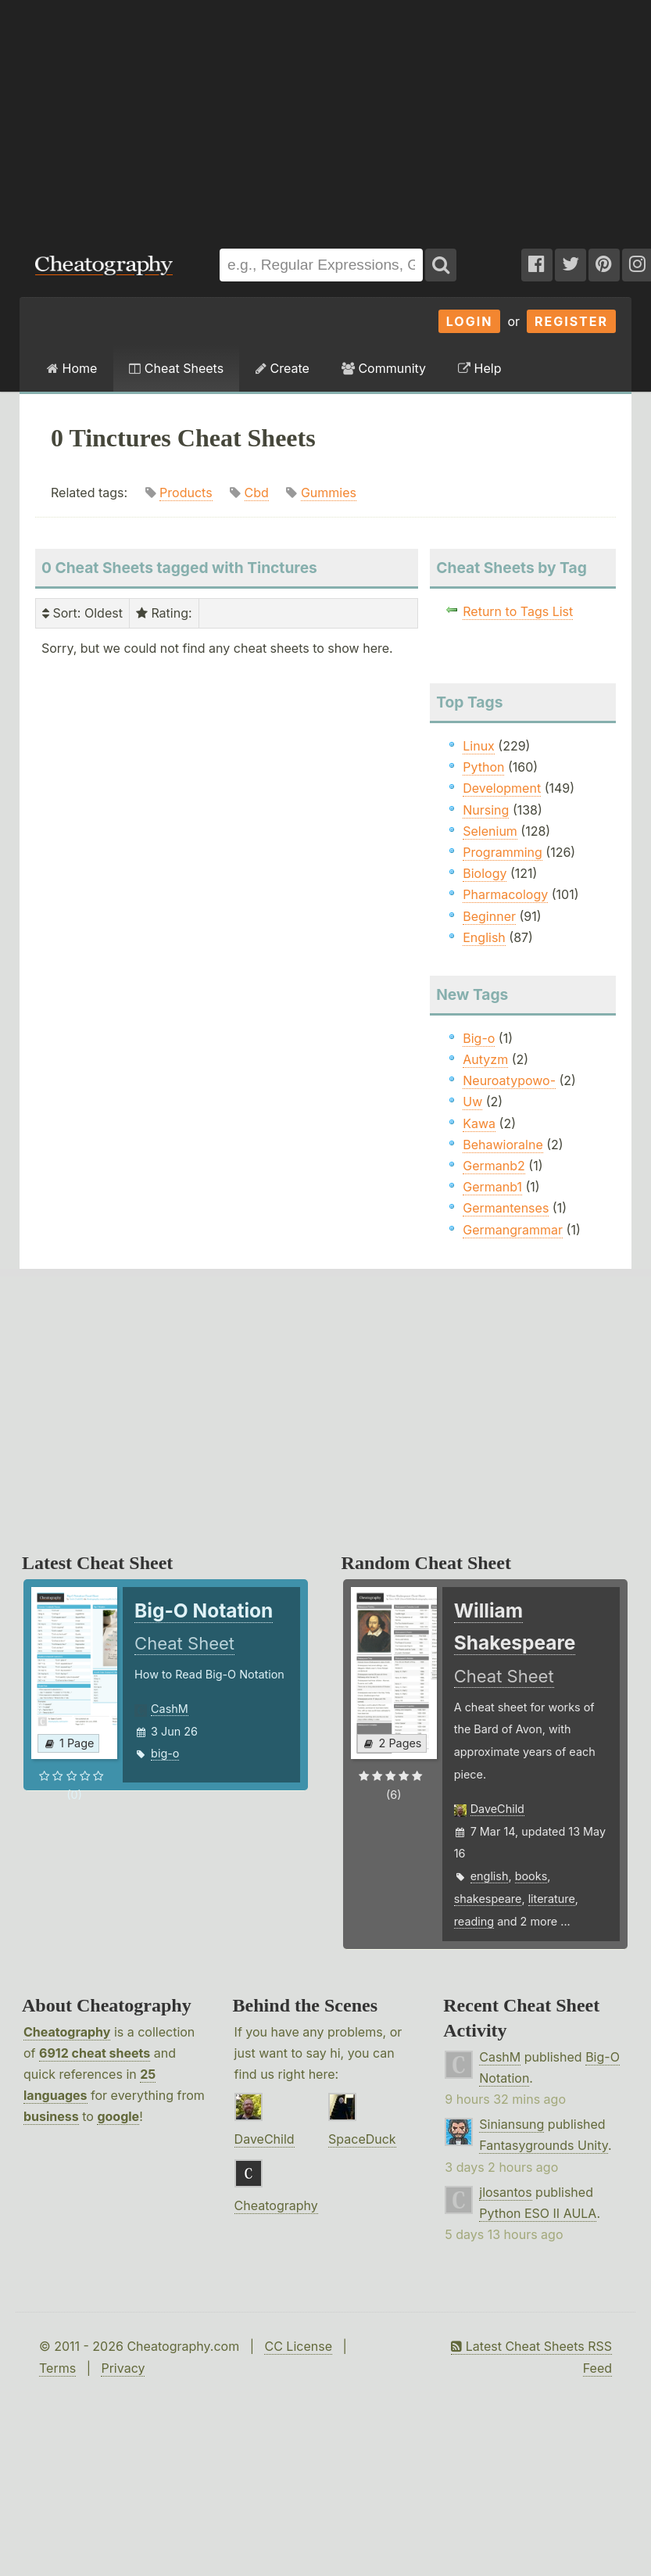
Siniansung (511, 2124)
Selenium (490, 831)
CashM (169, 1708)
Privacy (123, 2368)
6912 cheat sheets (94, 2053)
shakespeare (488, 1898)
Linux (479, 746)
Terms (57, 2368)
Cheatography (66, 2032)
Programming (502, 852)
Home (72, 368)
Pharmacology (505, 894)
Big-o (479, 1038)
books (531, 1876)
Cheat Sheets (176, 368)
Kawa (479, 1123)
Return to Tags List (518, 611)
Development (502, 788)
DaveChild (497, 1808)
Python (483, 767)
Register (571, 321)
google (118, 2116)
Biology (484, 873)
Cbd (257, 492)
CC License (298, 2346)
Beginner (489, 916)
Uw (472, 1101)
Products (186, 492)
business (51, 2116)
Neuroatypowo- (509, 1080)
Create (282, 368)
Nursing (486, 810)
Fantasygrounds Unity (543, 2145)
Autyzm (485, 1059)
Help (479, 368)
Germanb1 (492, 1187)
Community (384, 368)
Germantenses (506, 1208)
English (484, 937)
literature (551, 1898)
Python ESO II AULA (537, 2213)
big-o (165, 1753)
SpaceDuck (362, 2139)
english (489, 1876)
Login (469, 321)
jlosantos (505, 2192)
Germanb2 (494, 1165)
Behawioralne (502, 1144)
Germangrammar (513, 1230)
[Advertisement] (211, 116)
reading (474, 1921)
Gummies (328, 492)
